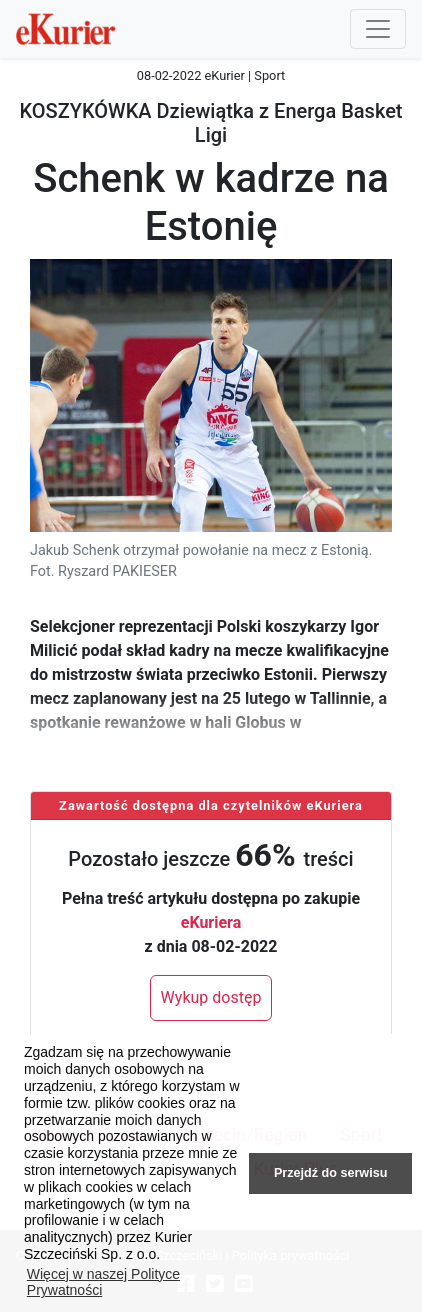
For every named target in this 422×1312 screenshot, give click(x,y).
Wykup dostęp (211, 997)
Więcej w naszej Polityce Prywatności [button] (103, 1282)
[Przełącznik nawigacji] (378, 29)
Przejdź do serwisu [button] (330, 1173)
